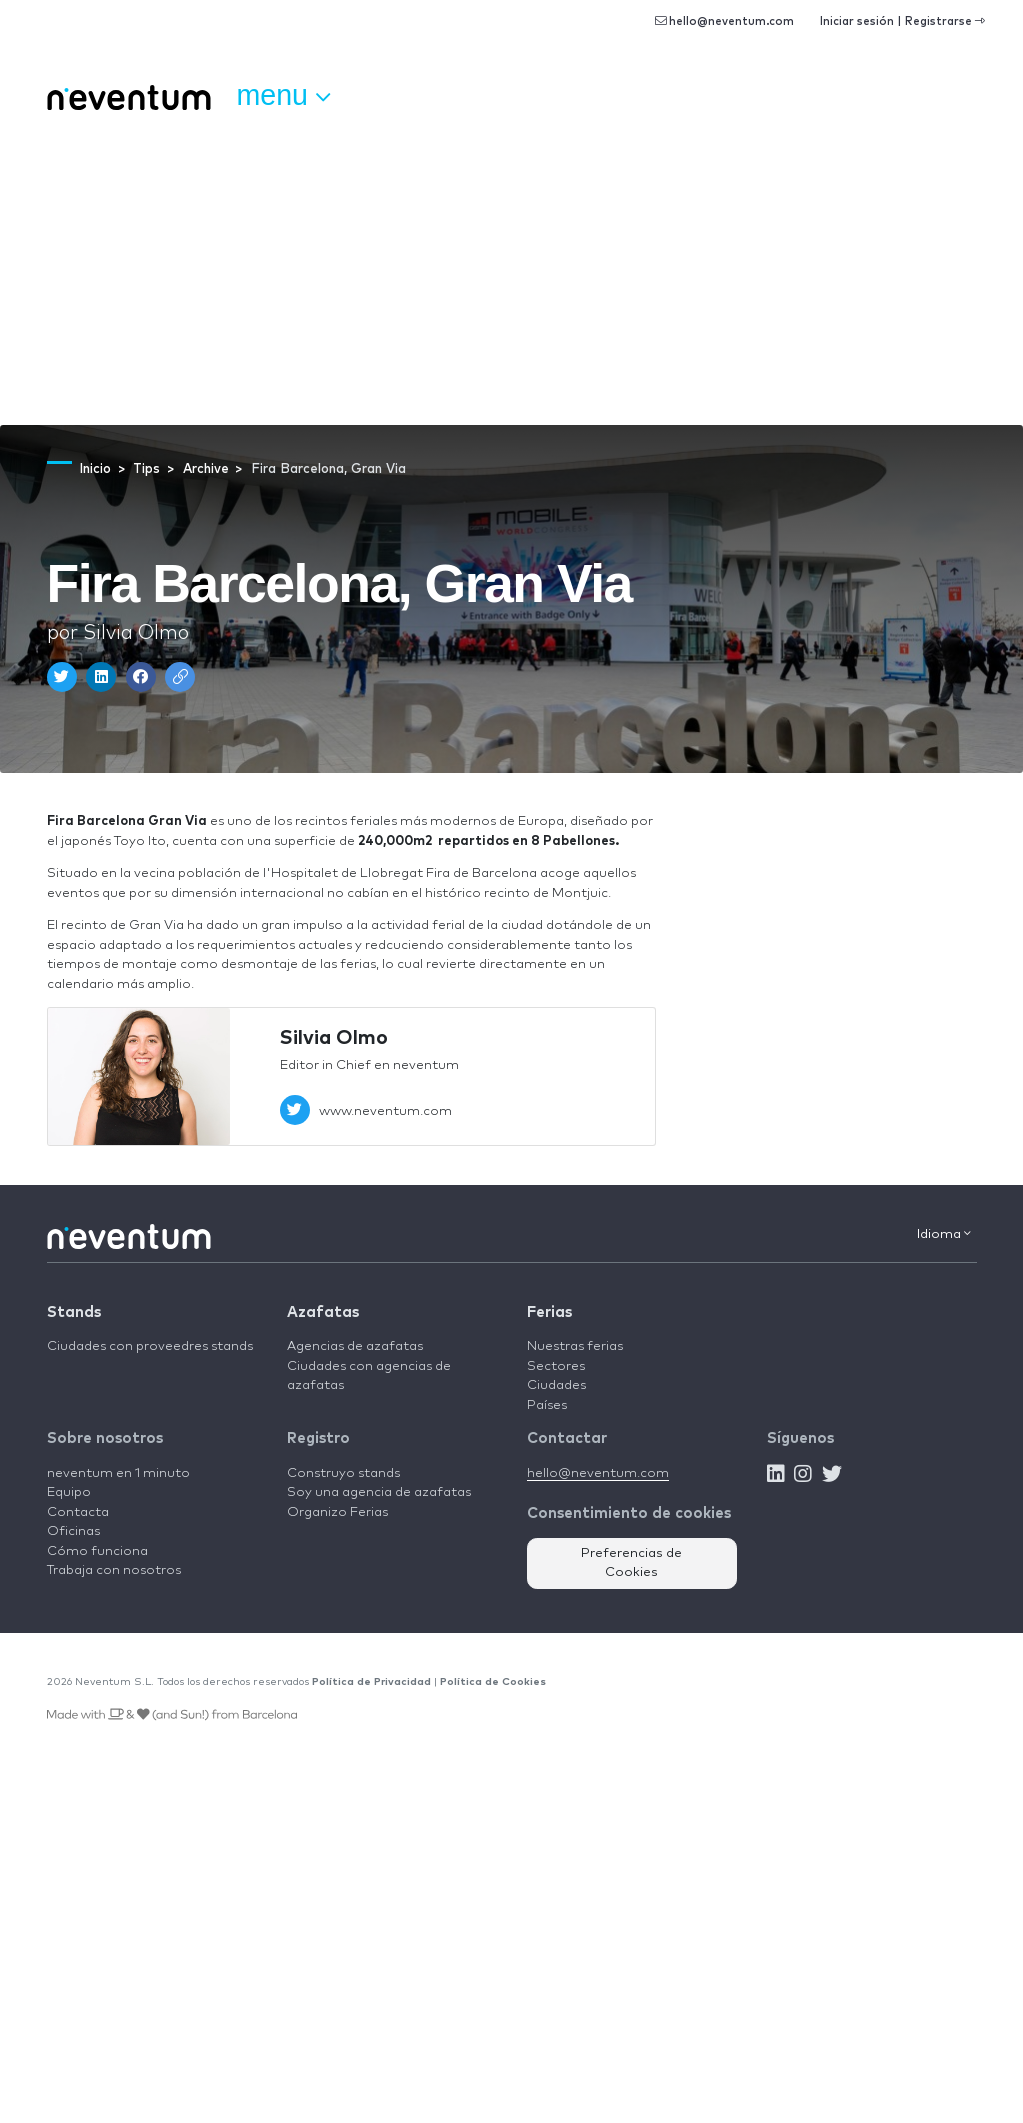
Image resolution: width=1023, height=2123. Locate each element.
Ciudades (556, 1385)
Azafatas (323, 1312)
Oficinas (73, 1531)
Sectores (556, 1366)
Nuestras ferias (575, 1346)
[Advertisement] (511, 275)
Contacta (78, 1512)
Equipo (69, 1492)
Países (547, 1405)
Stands (74, 1312)
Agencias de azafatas (355, 1346)
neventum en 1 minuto (118, 1473)
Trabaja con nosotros (114, 1570)
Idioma (944, 1234)
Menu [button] (283, 96)
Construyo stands (343, 1473)
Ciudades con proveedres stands (150, 1346)
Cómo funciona (97, 1551)
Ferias (549, 1312)
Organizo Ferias (337, 1512)
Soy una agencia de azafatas (379, 1492)
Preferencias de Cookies (631, 1563)
